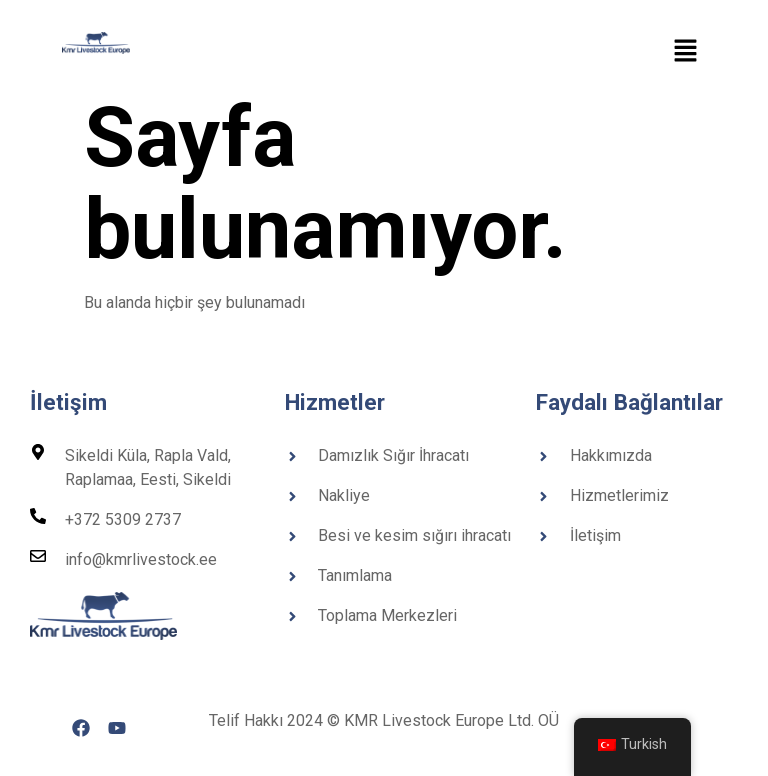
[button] (686, 52)
